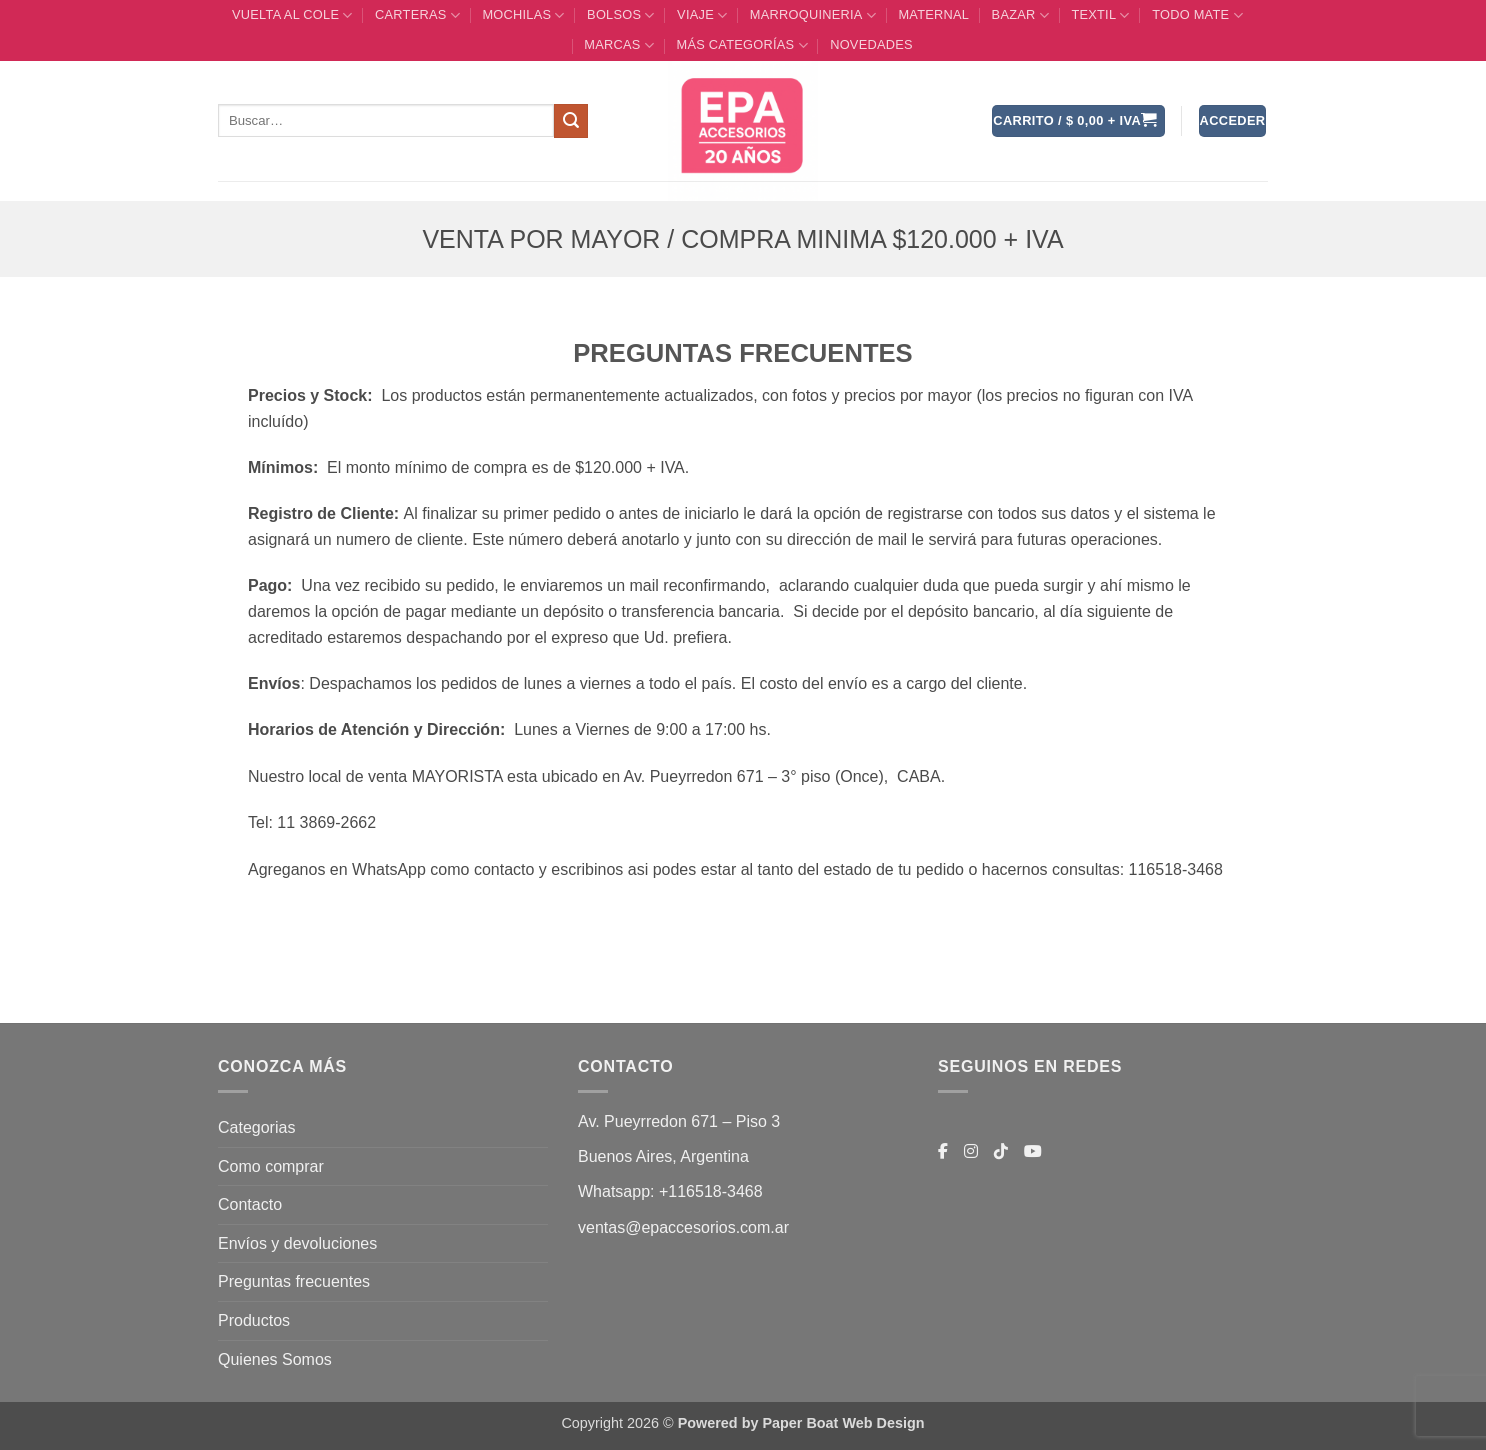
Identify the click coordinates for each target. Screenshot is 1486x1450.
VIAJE (702, 15)
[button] (1078, 121)
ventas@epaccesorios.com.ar (683, 1227)
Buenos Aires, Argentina (663, 1156)
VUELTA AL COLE (292, 15)
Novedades (871, 44)
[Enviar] (571, 121)
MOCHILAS (523, 15)
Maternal (933, 14)
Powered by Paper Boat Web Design (801, 1423)
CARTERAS (417, 15)
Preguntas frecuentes (294, 1281)
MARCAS (619, 45)
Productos (254, 1320)
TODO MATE (1197, 15)
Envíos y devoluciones (297, 1243)
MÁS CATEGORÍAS (741, 45)
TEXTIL (1100, 15)
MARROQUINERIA (813, 15)
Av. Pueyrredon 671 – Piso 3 (679, 1121)
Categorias (256, 1127)
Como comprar (271, 1166)
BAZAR (1020, 15)
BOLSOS (621, 15)
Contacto (250, 1204)
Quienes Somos (275, 1359)
